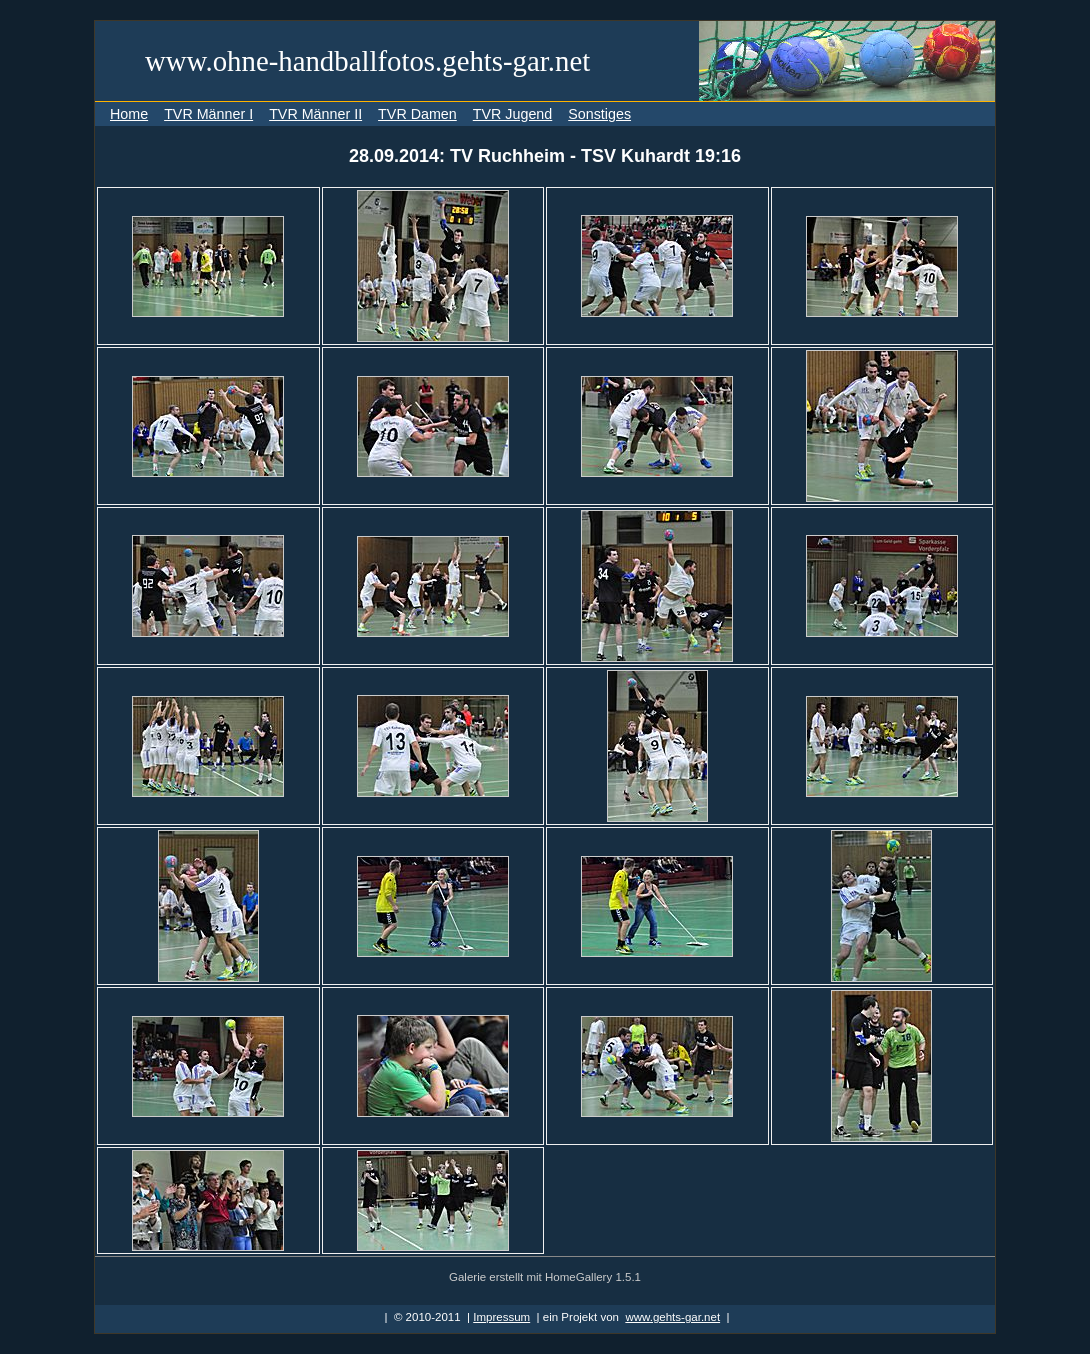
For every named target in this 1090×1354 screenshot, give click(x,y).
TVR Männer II (315, 114)
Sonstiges (599, 114)
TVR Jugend (512, 114)
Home (129, 114)
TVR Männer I (208, 114)
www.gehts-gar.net (672, 1317)
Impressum (501, 1317)
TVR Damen (417, 114)
